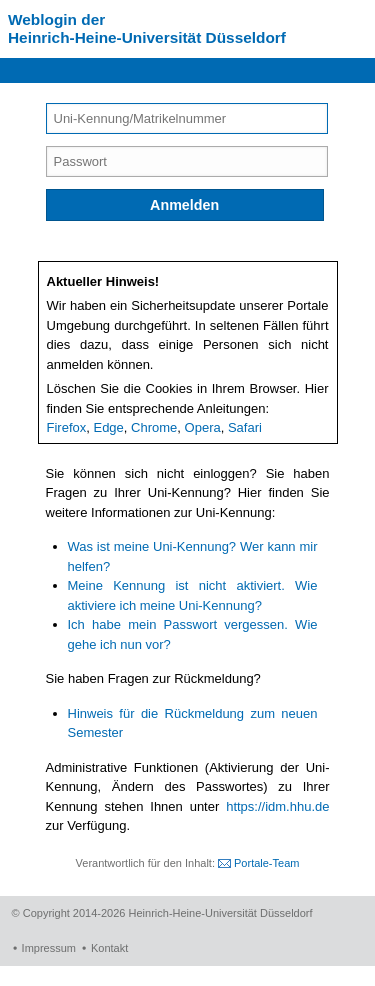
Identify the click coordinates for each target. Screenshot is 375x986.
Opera (203, 427)
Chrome (154, 427)
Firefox (67, 427)
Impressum (49, 948)
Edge (108, 427)
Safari (245, 427)
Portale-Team (266, 863)
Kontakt (109, 948)
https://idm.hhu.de (277, 806)
